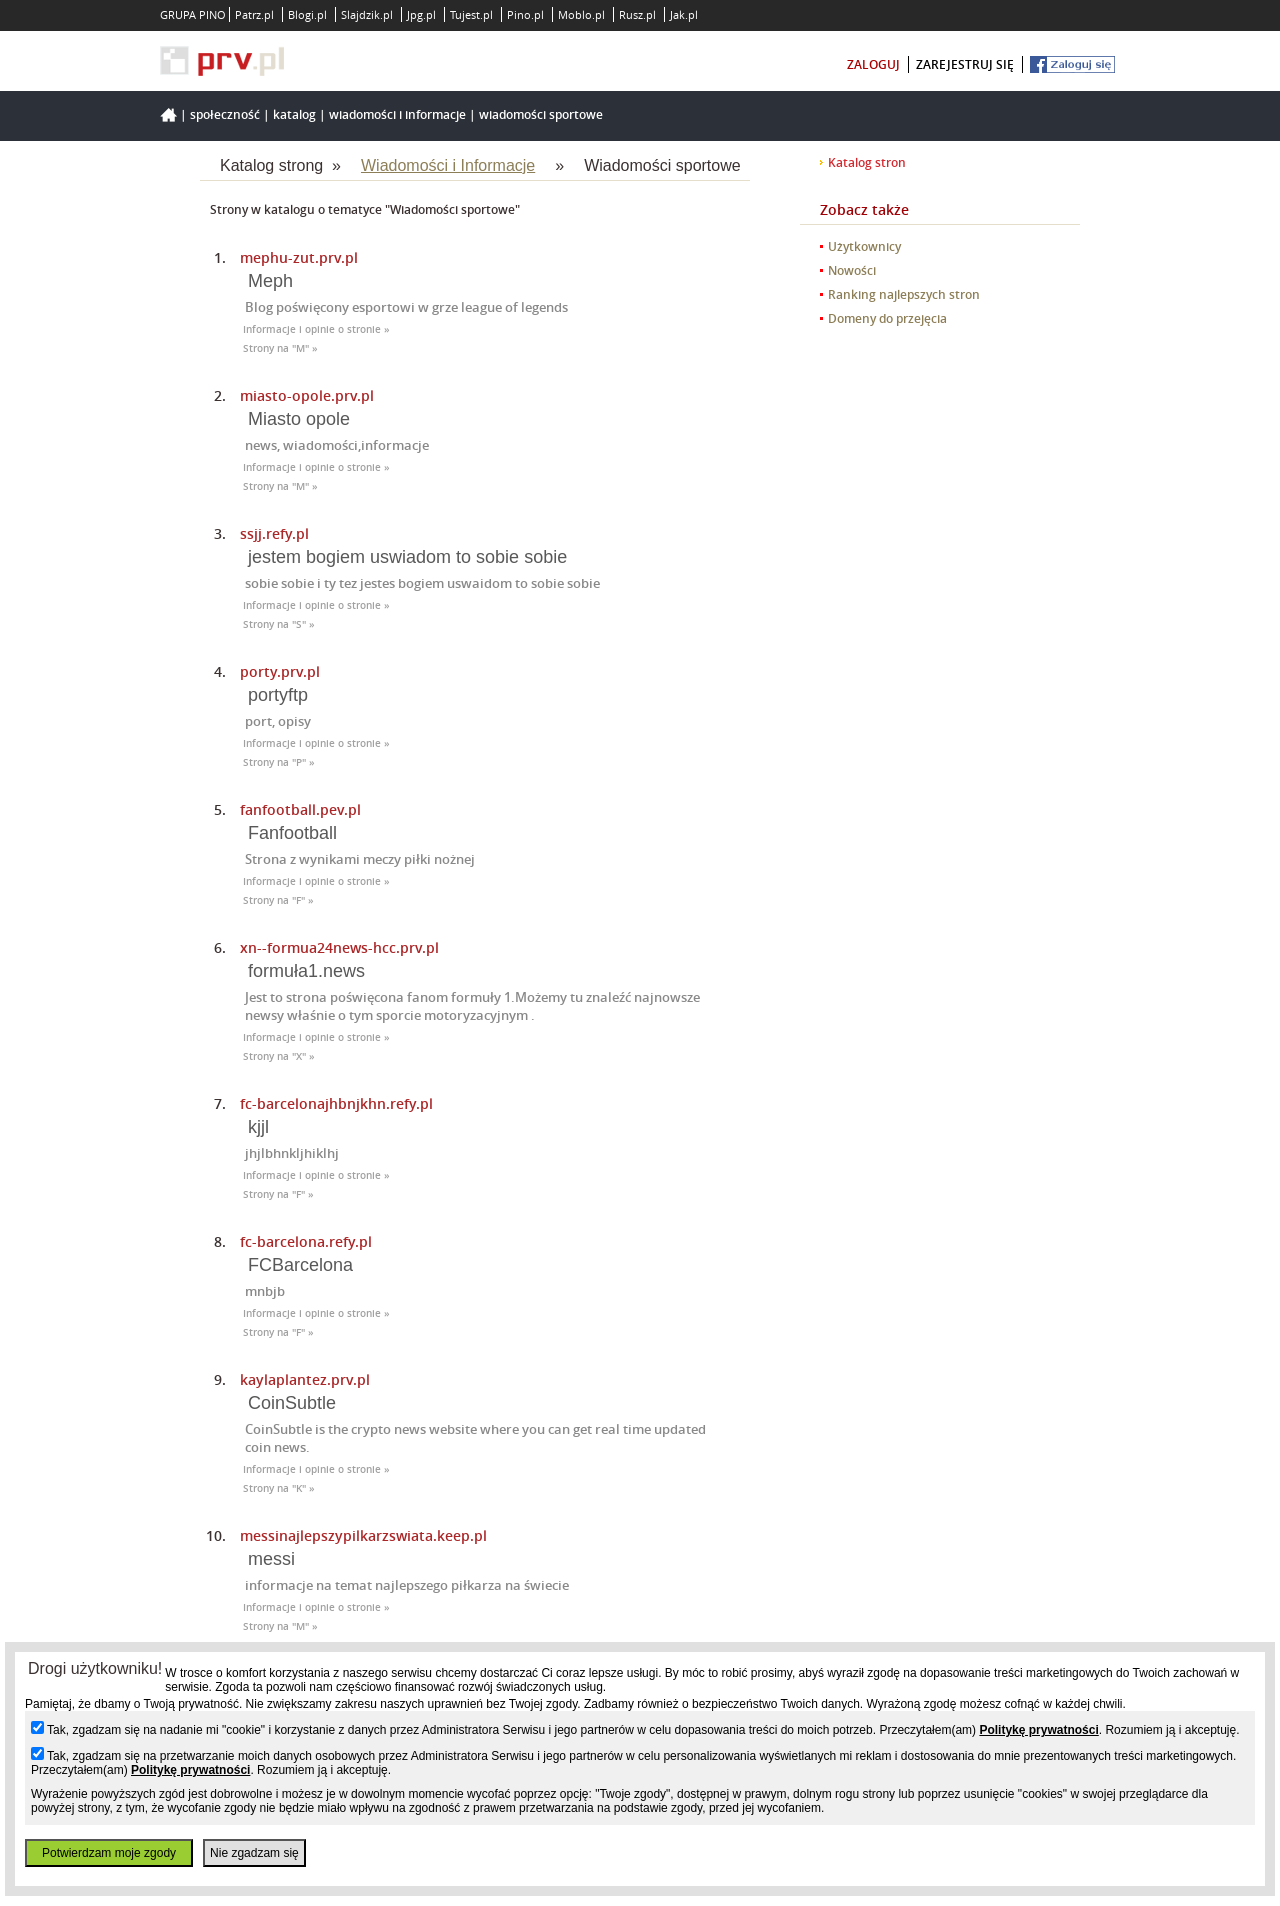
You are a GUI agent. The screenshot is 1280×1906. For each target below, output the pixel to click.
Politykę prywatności (1038, 1730)
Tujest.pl (471, 14)
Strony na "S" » (279, 624)
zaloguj (873, 64)
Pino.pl (525, 14)
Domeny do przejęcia (887, 318)
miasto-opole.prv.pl (307, 395)
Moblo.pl (581, 14)
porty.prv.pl (280, 671)
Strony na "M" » (280, 348)
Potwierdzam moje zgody (109, 1853)
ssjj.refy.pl (274, 533)
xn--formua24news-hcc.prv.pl (339, 947)
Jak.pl (684, 14)
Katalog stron (867, 162)
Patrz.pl (254, 14)
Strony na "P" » (279, 762)
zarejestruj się (965, 64)
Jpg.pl (421, 14)
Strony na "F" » (278, 900)
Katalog (294, 114)
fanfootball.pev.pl (300, 809)
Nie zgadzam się (254, 1853)
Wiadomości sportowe (541, 114)
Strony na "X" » (279, 1056)
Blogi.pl (307, 14)
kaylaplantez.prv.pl (305, 1379)
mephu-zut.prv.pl (299, 257)
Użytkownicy (864, 246)
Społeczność (225, 114)
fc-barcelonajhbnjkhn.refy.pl (336, 1103)
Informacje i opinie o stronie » (316, 329)
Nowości (852, 270)
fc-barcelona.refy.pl (306, 1241)
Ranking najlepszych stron (904, 294)
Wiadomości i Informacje (397, 114)
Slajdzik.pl (367, 14)
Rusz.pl (637, 14)
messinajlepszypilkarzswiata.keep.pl (363, 1535)
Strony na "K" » (279, 1488)
